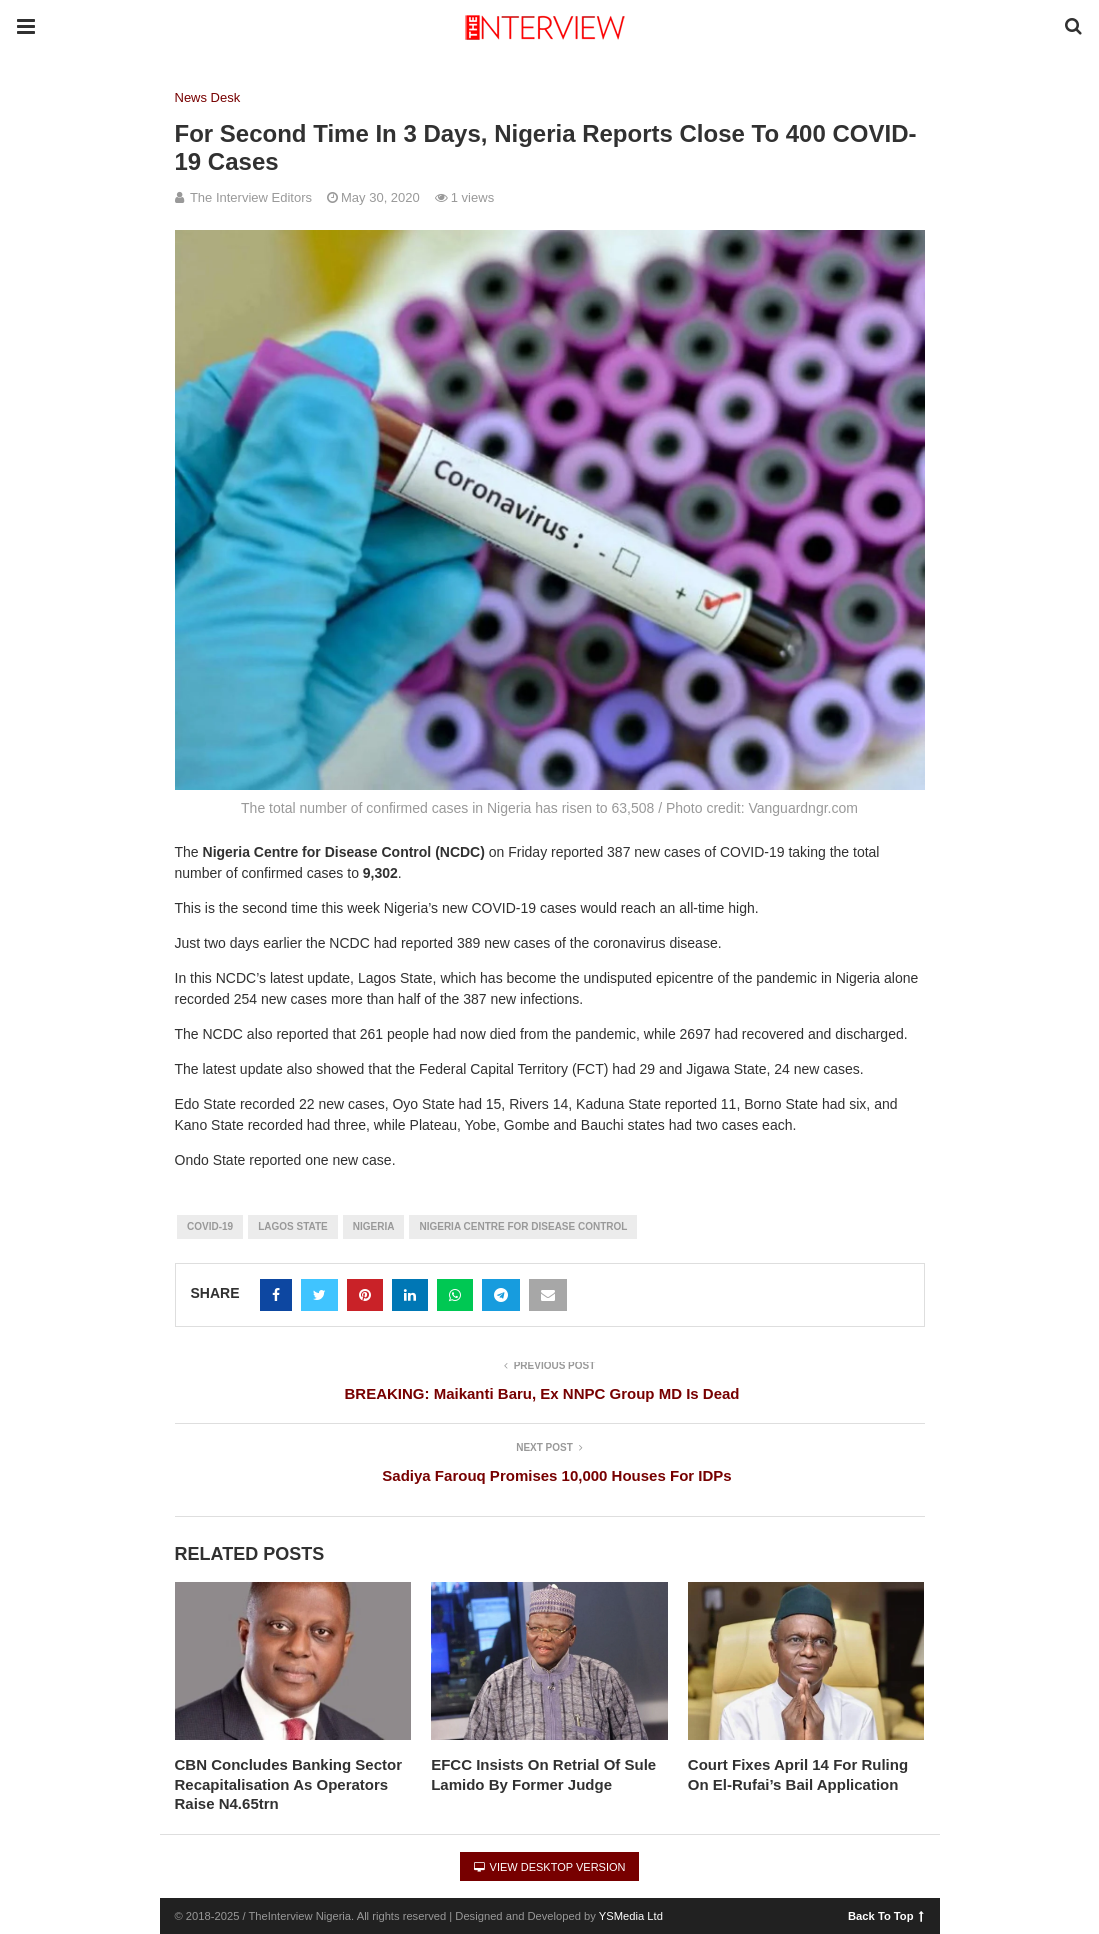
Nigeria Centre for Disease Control (523, 1226)
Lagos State (293, 1226)
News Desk (208, 97)
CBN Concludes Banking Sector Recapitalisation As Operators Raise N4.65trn (289, 1784)
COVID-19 (210, 1226)
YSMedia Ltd (631, 1916)
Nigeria (374, 1226)
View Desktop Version (550, 1867)
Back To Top (885, 1915)
